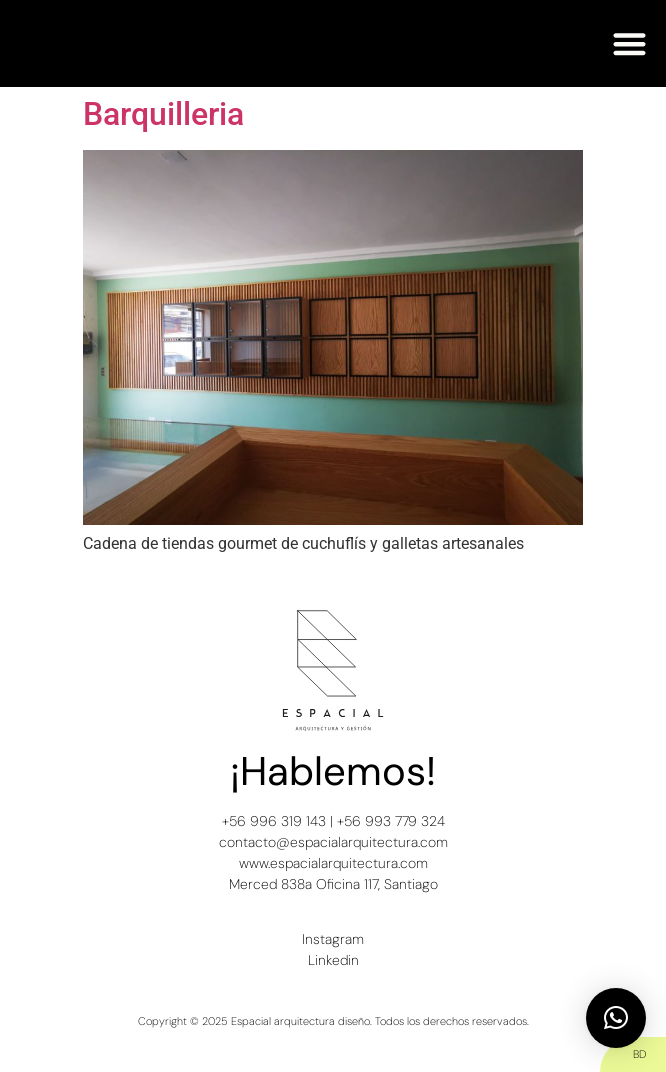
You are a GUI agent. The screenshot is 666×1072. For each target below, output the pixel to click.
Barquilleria (163, 114)
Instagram (333, 939)
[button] (630, 43)
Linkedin (333, 960)
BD (639, 1054)
